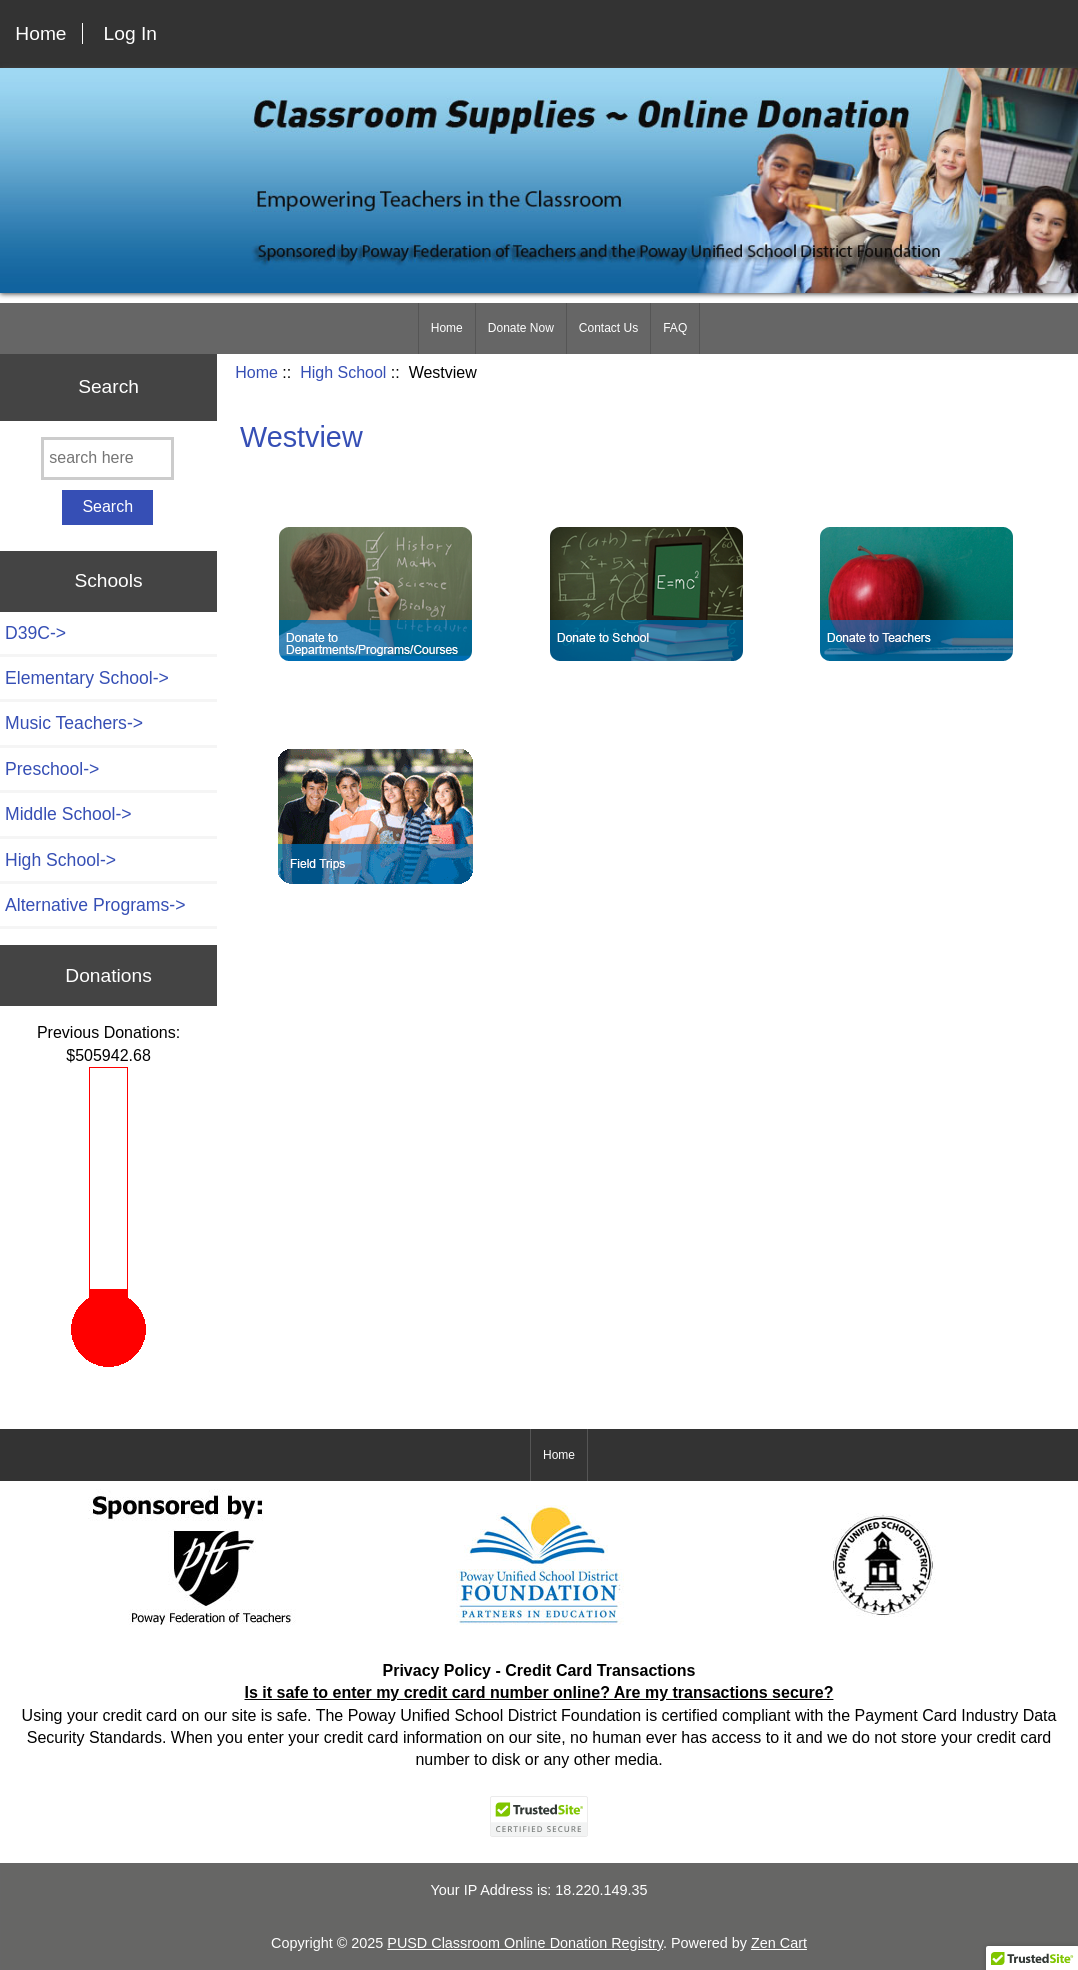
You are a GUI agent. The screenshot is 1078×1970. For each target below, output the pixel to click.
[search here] (107, 458)
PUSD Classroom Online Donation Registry (525, 1943)
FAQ (675, 328)
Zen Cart (779, 1943)
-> (60, 860)
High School (343, 372)
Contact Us (608, 328)
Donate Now (521, 328)
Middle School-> (68, 814)
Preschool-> (52, 769)
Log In (130, 33)
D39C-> (35, 633)
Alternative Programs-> (95, 905)
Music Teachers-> (74, 723)
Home (40, 33)
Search (108, 386)
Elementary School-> (87, 678)
